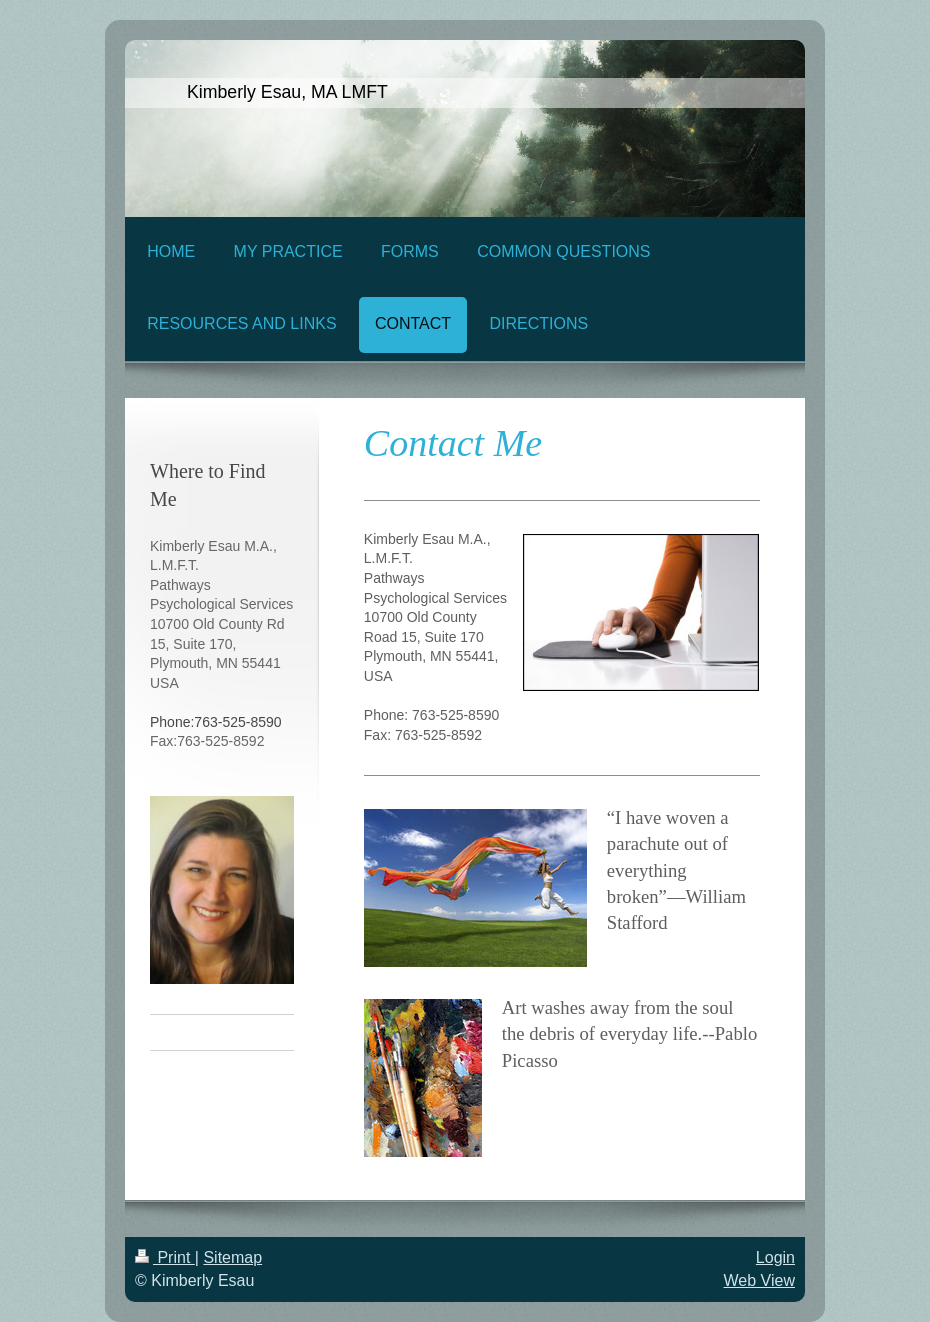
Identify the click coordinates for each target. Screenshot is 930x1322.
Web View (759, 1280)
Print (165, 1257)
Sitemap (232, 1257)
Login (775, 1257)
